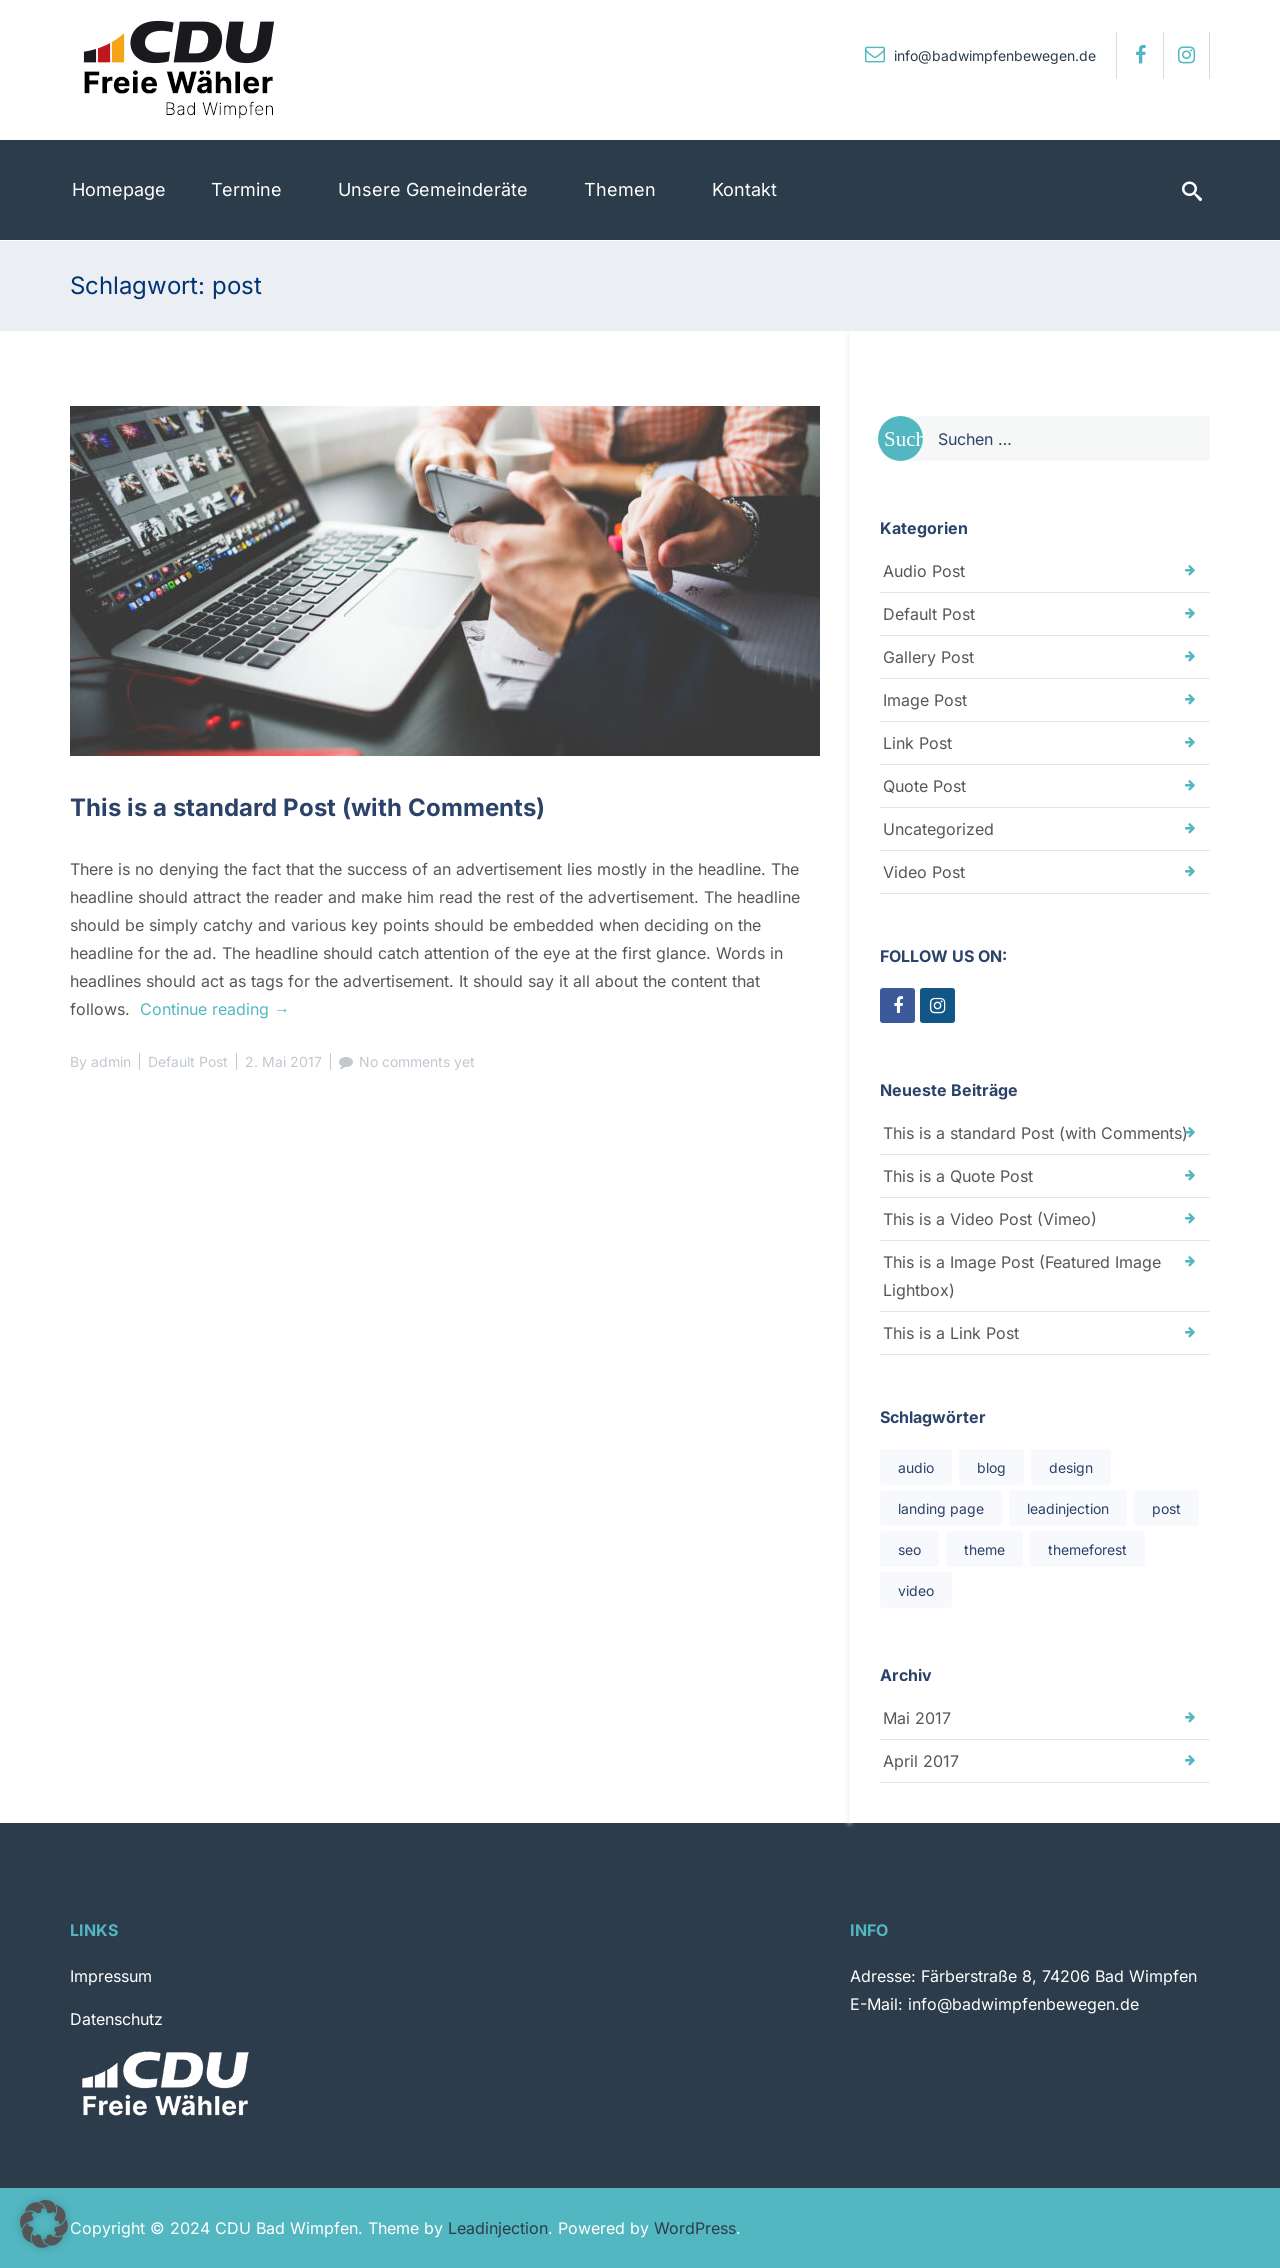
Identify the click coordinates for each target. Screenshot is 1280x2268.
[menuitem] (119, 190)
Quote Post (924, 786)
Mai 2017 (917, 1718)
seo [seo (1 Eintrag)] (909, 1549)
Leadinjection (498, 2228)
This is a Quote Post (958, 1176)
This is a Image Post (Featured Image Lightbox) (1022, 1276)
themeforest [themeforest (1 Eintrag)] (1087, 1549)
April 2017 (921, 1761)
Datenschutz (116, 2019)
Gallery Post (928, 657)
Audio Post (924, 571)
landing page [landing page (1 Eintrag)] (941, 1508)
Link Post (917, 743)
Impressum (111, 1976)
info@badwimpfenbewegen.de (980, 55)
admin (111, 1061)
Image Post (925, 700)
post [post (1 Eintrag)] (1166, 1508)
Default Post (188, 1061)
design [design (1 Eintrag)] (1071, 1467)
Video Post (924, 872)
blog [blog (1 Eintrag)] (991, 1467)
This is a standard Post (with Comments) (307, 807)
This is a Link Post (951, 1333)
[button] (44, 2224)
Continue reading (215, 1009)
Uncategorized (938, 829)
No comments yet (417, 1061)
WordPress (695, 2228)
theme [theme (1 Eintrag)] (984, 1549)
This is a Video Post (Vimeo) (990, 1219)
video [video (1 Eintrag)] (916, 1590)
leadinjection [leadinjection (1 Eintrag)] (1068, 1508)
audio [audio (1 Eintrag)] (916, 1467)
